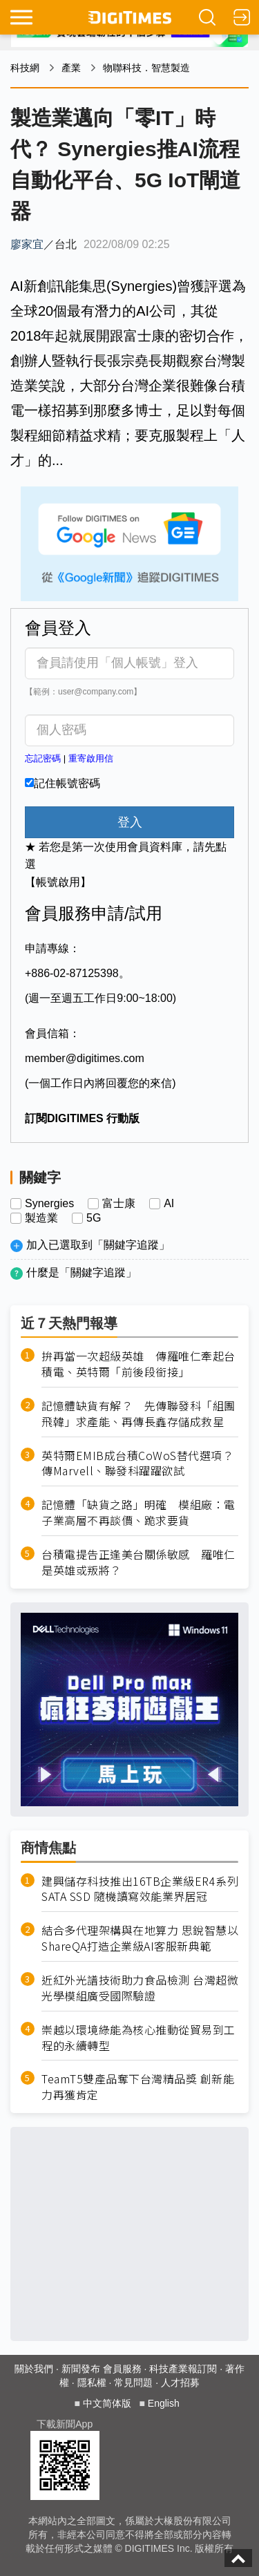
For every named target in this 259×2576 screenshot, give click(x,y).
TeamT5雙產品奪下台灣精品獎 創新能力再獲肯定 (137, 2087)
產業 (71, 67)
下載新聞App (65, 2424)
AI (169, 1203)
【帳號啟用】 (58, 882)
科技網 (24, 67)
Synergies (49, 1203)
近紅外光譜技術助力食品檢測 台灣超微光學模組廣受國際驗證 (139, 1988)
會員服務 (122, 2368)
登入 (129, 822)
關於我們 (34, 2368)
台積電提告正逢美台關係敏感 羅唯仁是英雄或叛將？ (138, 1562)
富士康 (118, 1203)
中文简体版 (107, 2403)
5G (93, 1218)
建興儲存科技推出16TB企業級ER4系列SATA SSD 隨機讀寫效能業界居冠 (139, 1889)
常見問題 (133, 2382)
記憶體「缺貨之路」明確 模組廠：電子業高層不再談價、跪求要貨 (138, 1512)
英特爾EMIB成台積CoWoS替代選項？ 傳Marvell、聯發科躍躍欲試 (139, 1463)
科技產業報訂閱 (183, 2368)
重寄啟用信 (90, 758)
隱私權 (91, 2382)
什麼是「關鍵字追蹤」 (81, 1272)
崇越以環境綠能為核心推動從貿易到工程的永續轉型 (138, 2038)
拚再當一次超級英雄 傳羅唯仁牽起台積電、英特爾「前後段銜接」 (138, 1364)
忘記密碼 (43, 758)
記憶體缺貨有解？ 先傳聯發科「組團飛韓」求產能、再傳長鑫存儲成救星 (138, 1414)
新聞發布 (80, 2368)
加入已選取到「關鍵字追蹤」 (98, 1245)
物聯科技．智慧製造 (146, 67)
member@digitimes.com (84, 1058)
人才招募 (180, 2382)
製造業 (41, 1218)
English (164, 2403)
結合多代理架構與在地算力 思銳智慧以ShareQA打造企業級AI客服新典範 (139, 1938)
